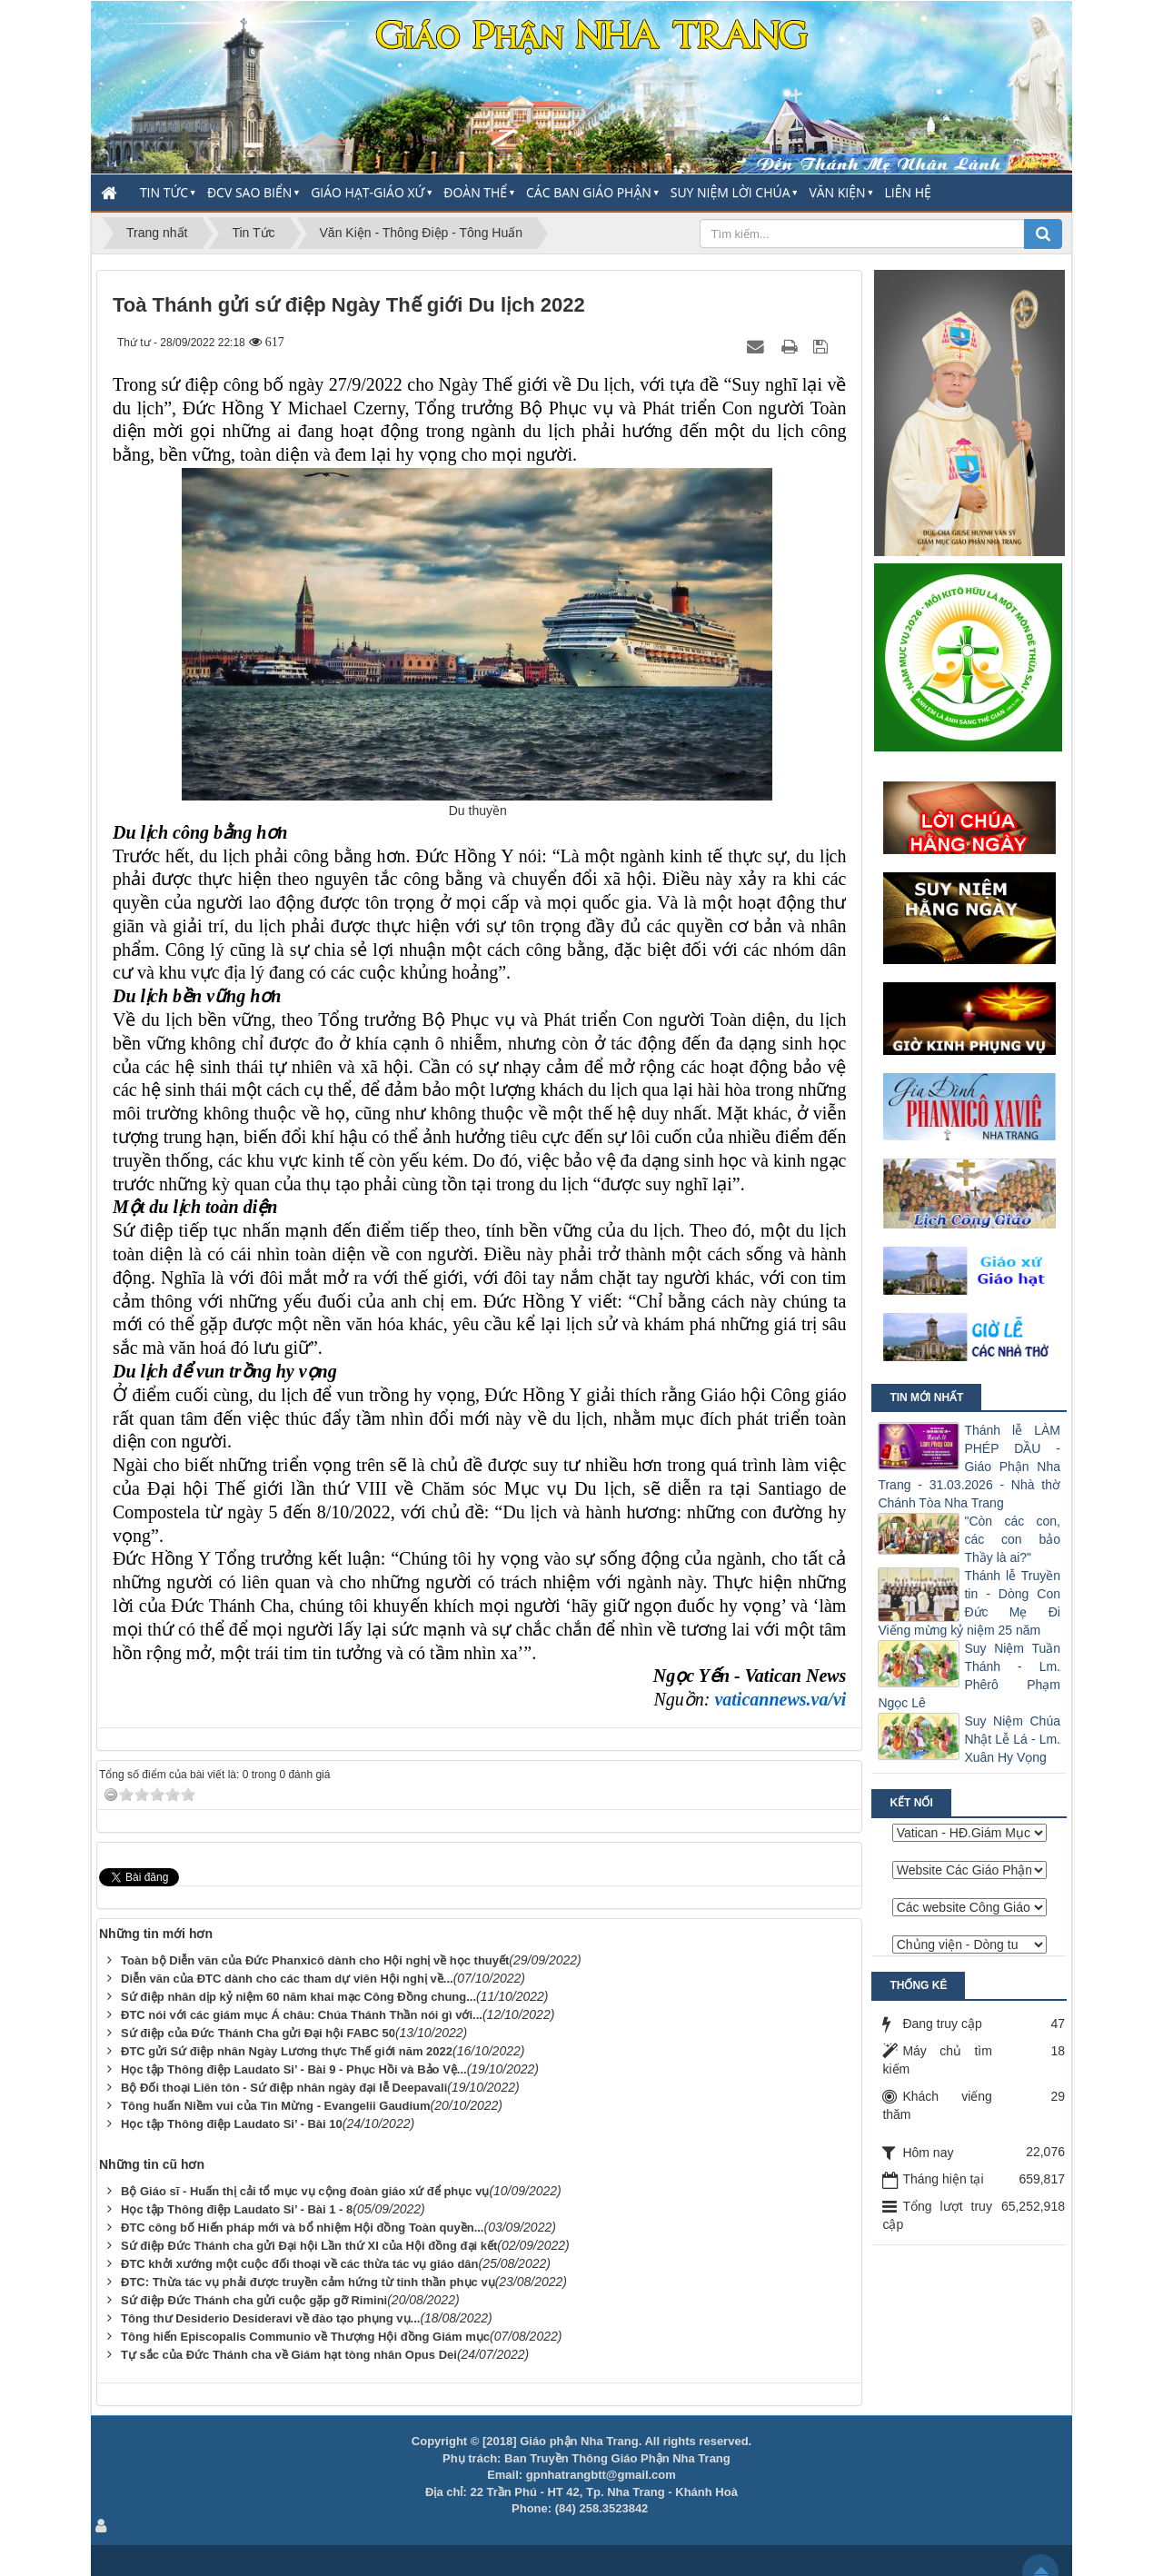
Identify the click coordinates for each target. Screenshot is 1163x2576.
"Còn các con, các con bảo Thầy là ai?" (1012, 1539)
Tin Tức (164, 192)
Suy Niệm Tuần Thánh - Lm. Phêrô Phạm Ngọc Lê (969, 1675)
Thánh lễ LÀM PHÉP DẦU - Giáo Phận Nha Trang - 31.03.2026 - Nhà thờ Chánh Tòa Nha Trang (969, 1466)
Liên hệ (908, 192)
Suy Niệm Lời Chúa (730, 192)
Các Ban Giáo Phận (588, 192)
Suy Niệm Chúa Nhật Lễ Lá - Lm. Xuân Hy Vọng (1012, 1739)
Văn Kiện (837, 192)
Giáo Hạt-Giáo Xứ (367, 192)
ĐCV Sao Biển (249, 192)
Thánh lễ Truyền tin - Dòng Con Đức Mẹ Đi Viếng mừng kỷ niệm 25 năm (969, 1602)
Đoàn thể (475, 192)
